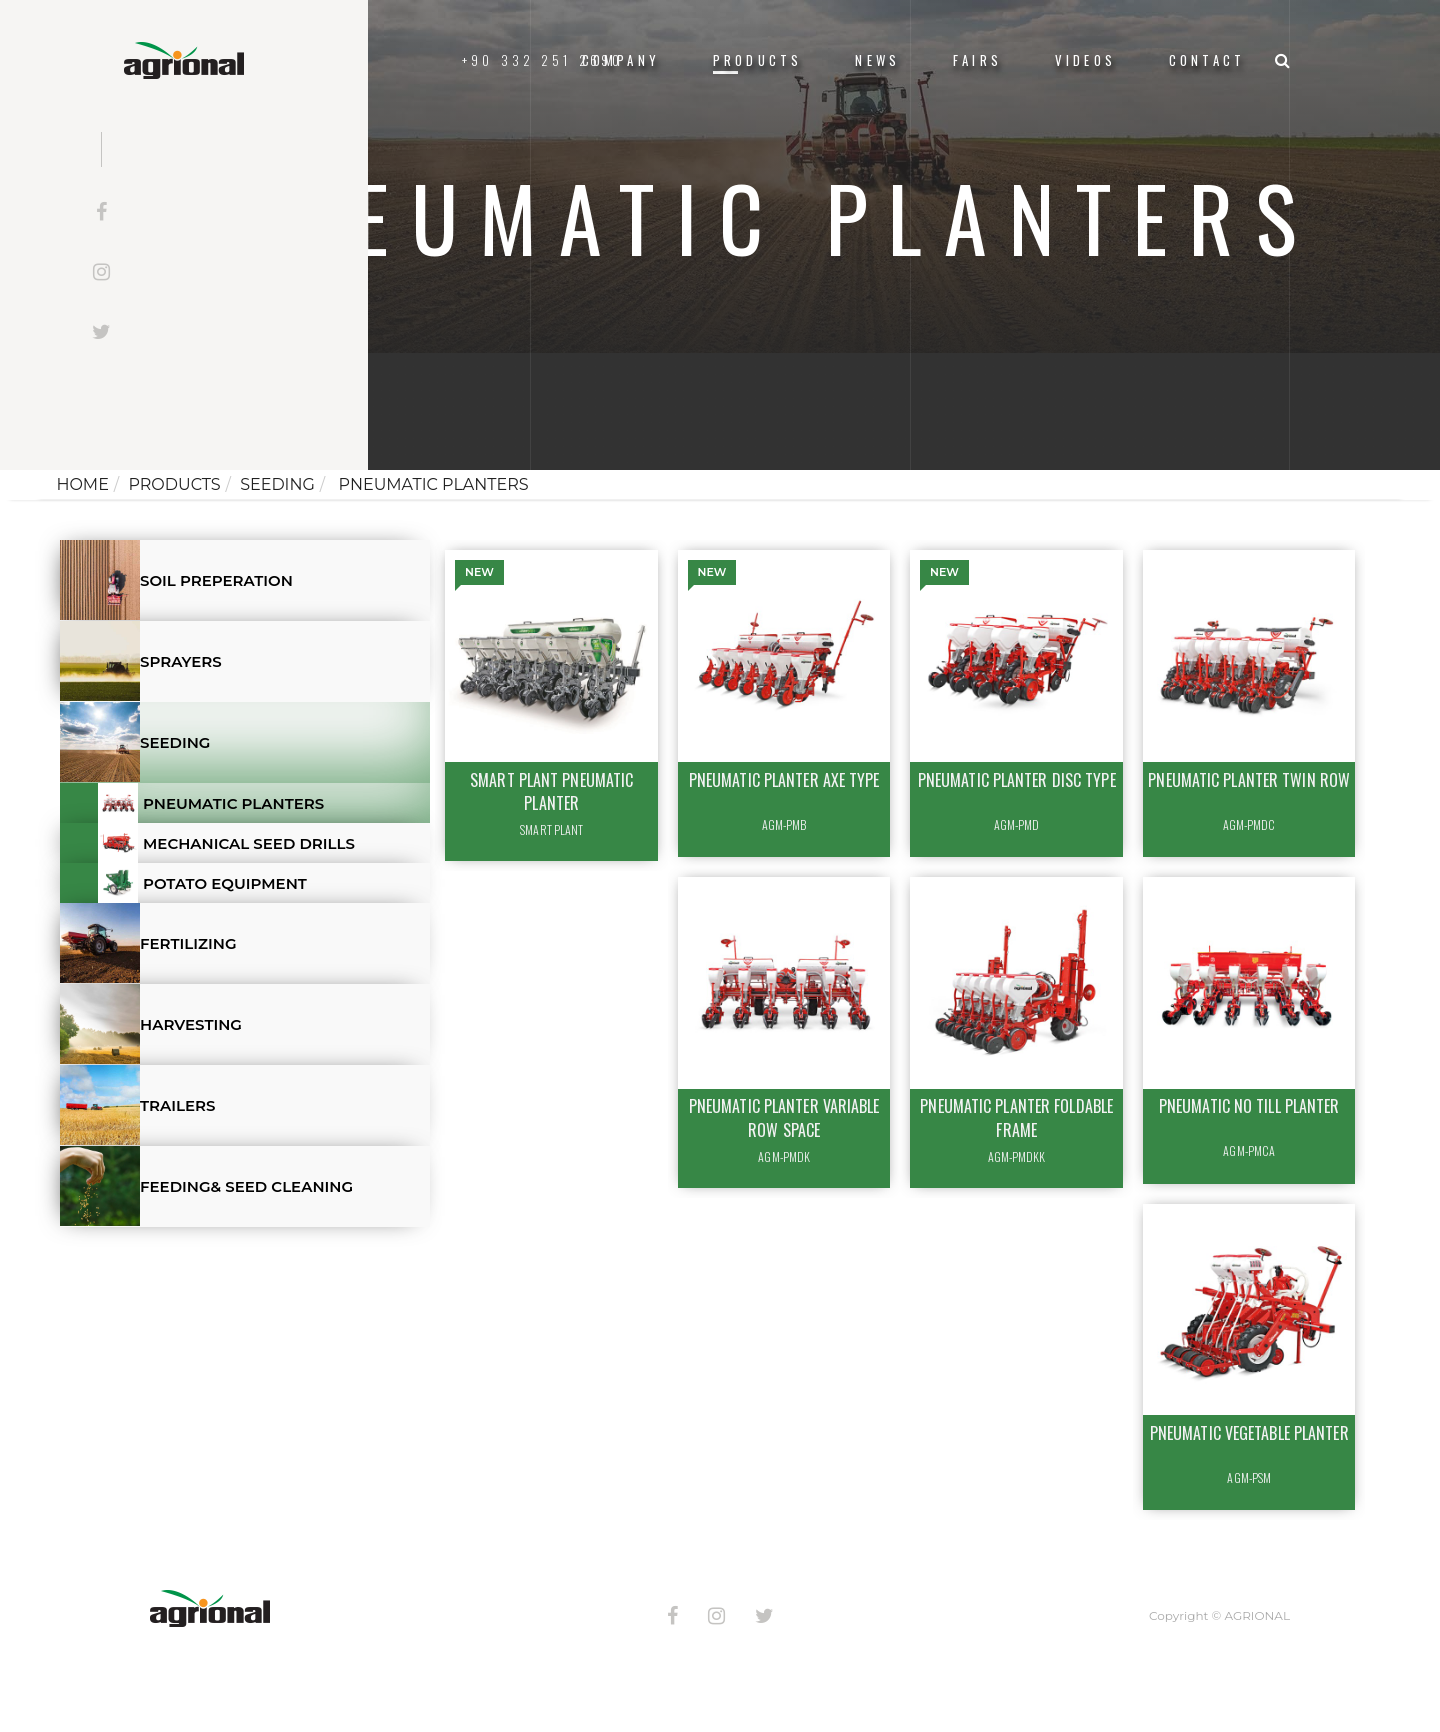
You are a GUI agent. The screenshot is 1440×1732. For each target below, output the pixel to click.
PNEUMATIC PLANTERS (431, 484)
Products (757, 60)
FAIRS (977, 60)
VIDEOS (1085, 60)
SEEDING (277, 484)
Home (82, 484)
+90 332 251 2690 (542, 60)
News (877, 60)
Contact (1207, 60)
